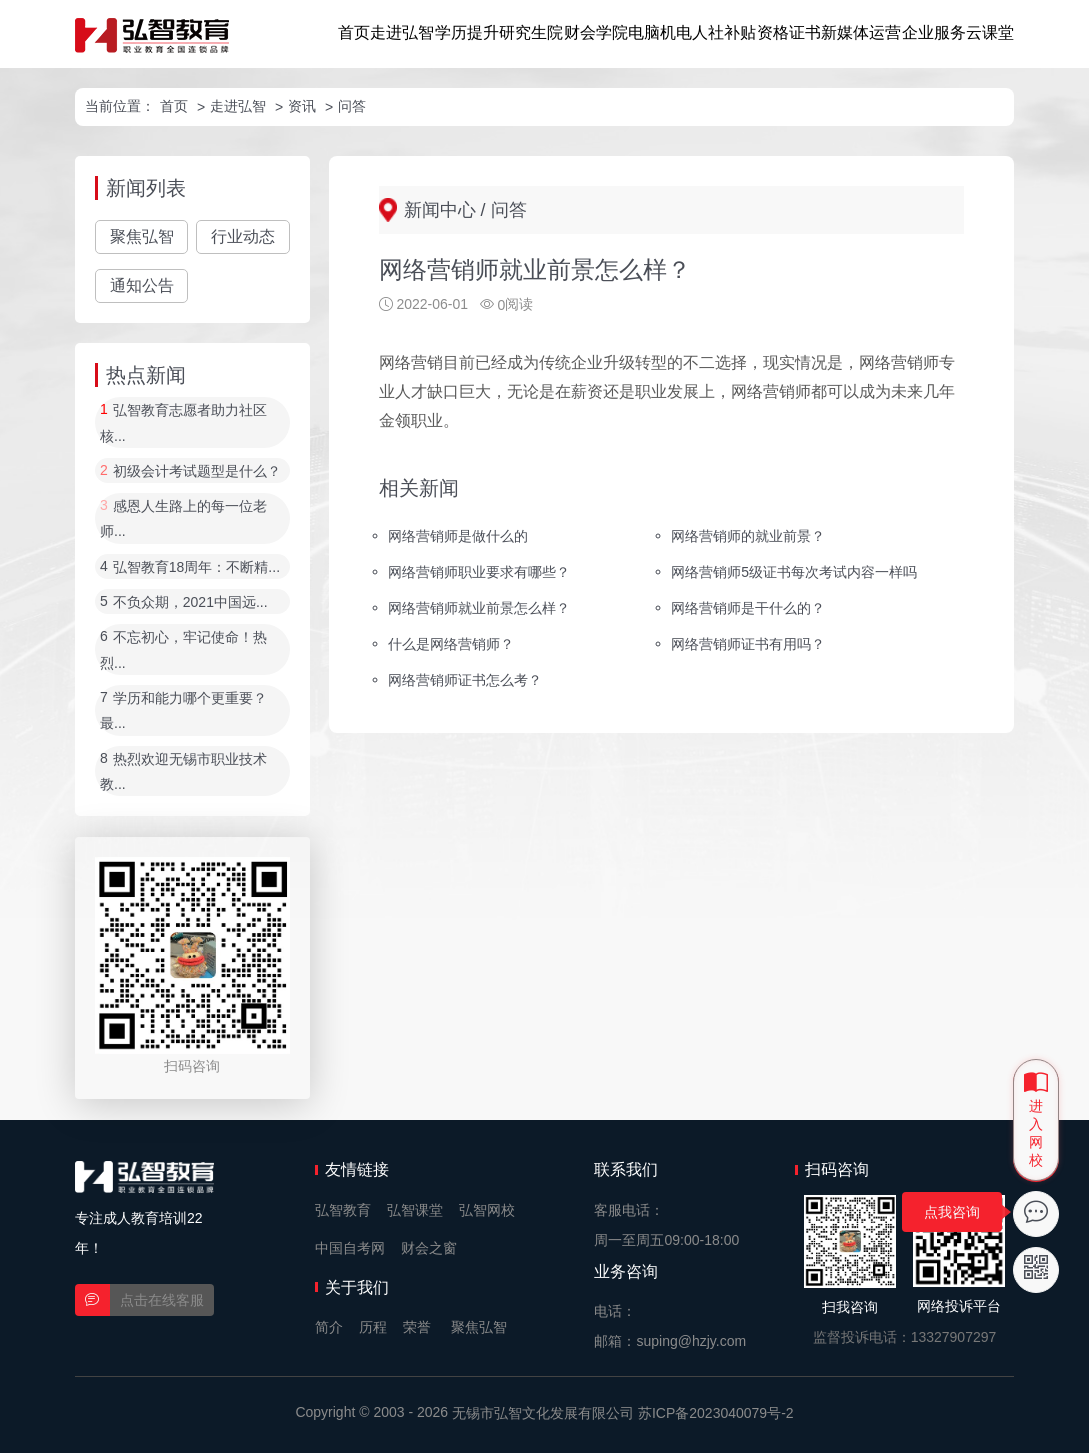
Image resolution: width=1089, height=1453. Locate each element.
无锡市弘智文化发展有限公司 (543, 1413)
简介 (329, 1327)
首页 (354, 32)
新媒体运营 (861, 32)
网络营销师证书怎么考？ (465, 679)
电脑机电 (660, 32)
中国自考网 (350, 1248)
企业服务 (934, 32)
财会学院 (596, 32)
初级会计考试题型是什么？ (197, 471)
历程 (373, 1327)
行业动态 (243, 236)
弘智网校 (487, 1210)
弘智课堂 (415, 1210)
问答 (352, 106)
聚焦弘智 (142, 236)
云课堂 (990, 32)
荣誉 (417, 1327)
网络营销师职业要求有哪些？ (479, 572)
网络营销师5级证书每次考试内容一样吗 (794, 572)
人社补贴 (724, 32)
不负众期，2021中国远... (190, 602)
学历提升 (467, 32)
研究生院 (531, 32)
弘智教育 (343, 1210)
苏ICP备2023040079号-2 (716, 1413)
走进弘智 (402, 32)
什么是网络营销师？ (451, 644)
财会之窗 (429, 1248)
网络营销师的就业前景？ (748, 536)
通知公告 (142, 285)
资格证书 (789, 32)
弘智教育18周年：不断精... (196, 567)
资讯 (302, 106)
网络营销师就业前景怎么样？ (479, 608)
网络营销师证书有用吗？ (748, 644)
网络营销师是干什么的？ (748, 608)
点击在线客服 (162, 1300)
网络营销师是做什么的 (458, 536)
